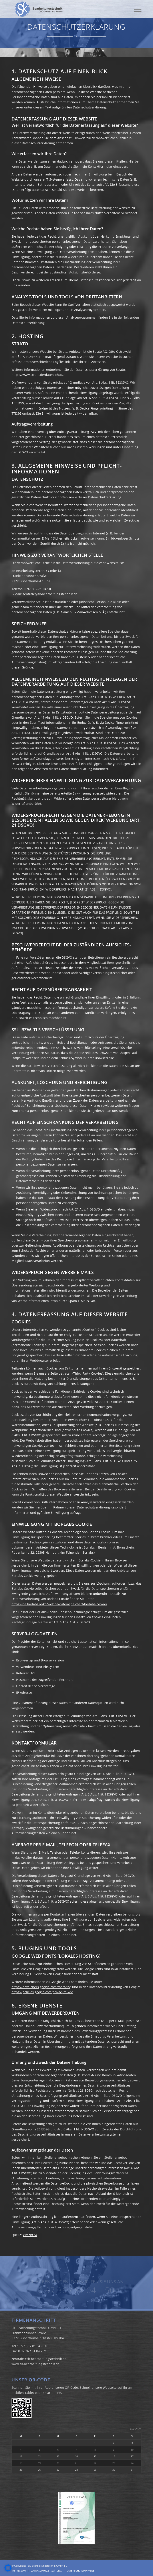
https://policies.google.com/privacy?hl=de (42, 1992)
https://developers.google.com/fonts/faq (41, 1987)
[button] (8, 2568)
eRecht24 (30, 2235)
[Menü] (135, 9)
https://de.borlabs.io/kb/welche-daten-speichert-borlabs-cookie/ (59, 1604)
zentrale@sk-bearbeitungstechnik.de (39, 2359)
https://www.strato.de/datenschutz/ (38, 375)
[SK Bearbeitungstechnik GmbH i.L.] (64, 9)
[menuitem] (135, 9)
